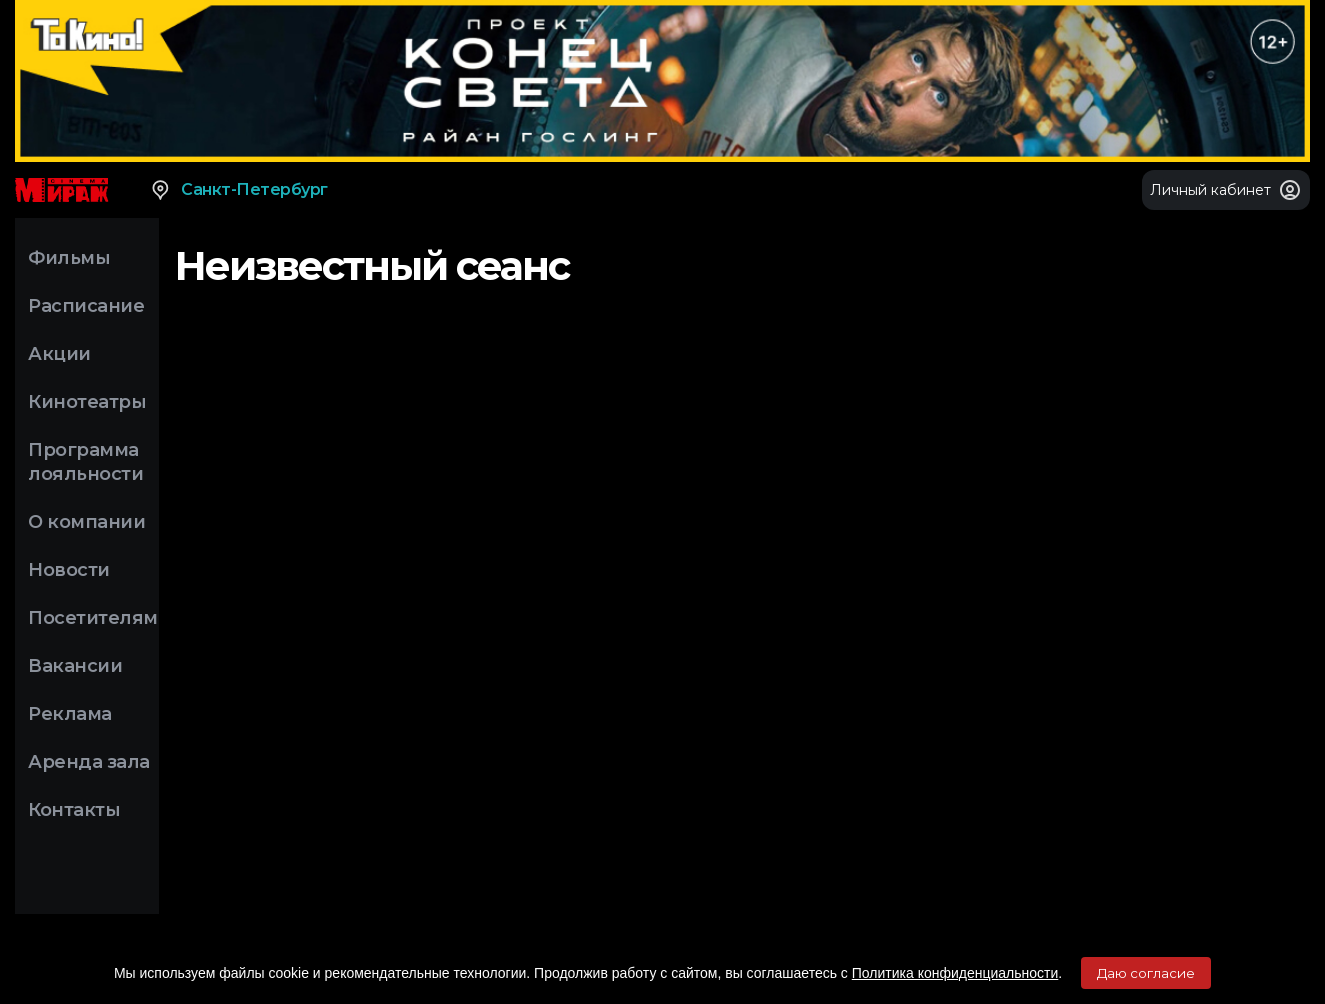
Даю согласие (1146, 973)
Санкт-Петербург (238, 190)
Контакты (74, 810)
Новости (69, 570)
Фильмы (69, 258)
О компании (86, 522)
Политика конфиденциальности (955, 973)
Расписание (86, 306)
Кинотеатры (87, 402)
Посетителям (93, 618)
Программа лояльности (85, 462)
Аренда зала (89, 762)
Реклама (70, 714)
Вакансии (75, 666)
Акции (59, 354)
